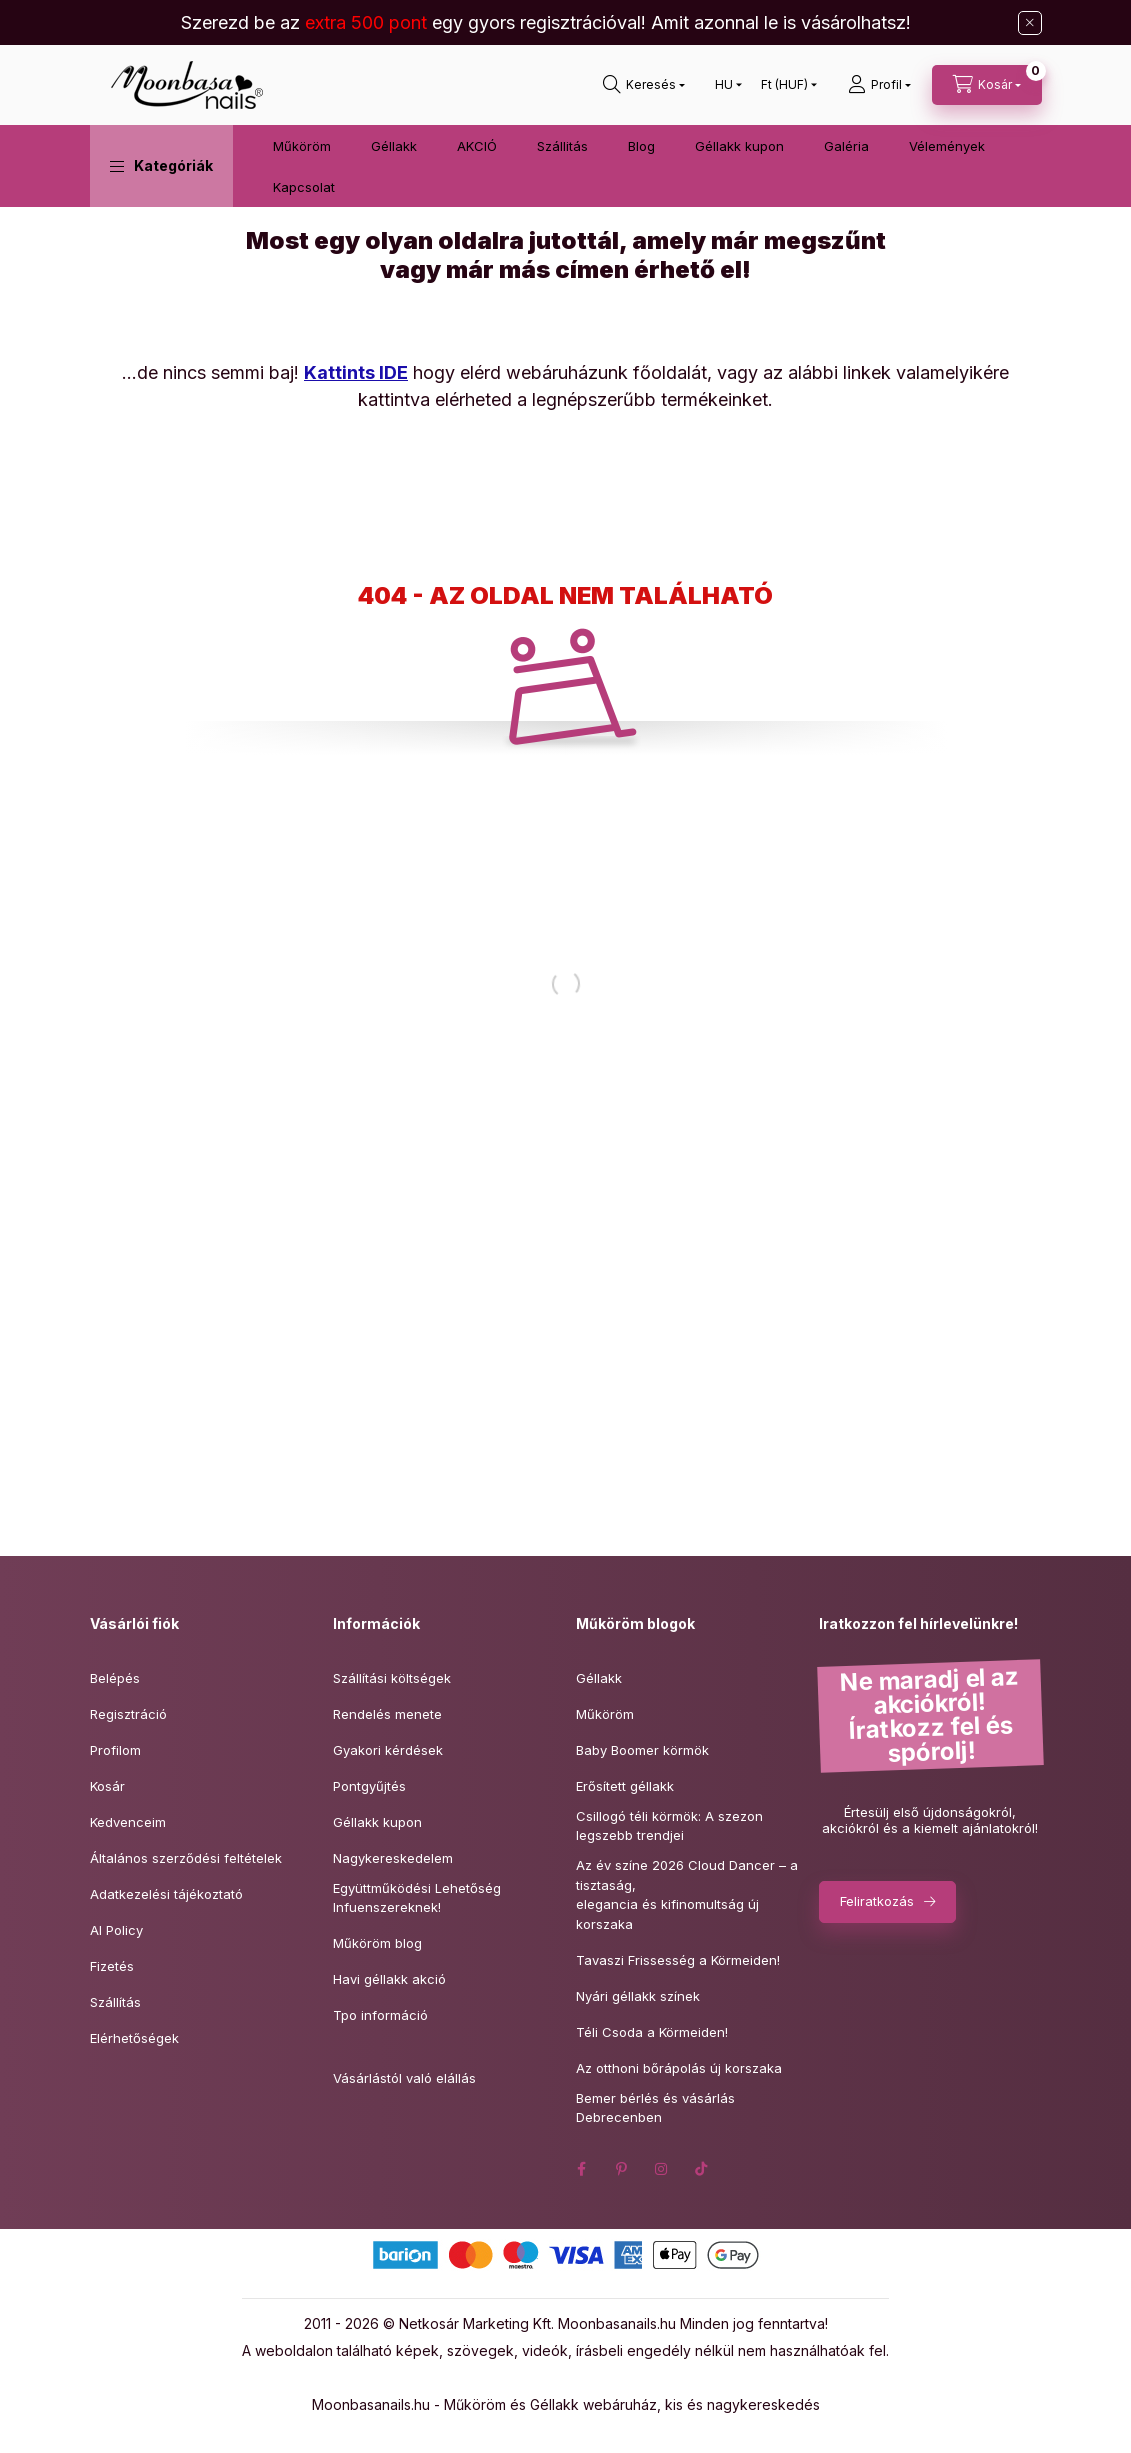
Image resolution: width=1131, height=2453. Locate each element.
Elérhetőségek (134, 2038)
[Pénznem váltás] (784, 85)
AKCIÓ (477, 146)
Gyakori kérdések (388, 1750)
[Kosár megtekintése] (987, 85)
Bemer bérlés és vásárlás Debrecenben (655, 2108)
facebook (582, 2169)
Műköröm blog (377, 1943)
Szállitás (562, 146)
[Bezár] (1030, 23)
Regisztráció (128, 1714)
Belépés (115, 1678)
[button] (161, 166)
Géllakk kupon (739, 146)
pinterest (622, 2169)
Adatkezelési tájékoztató (166, 1894)
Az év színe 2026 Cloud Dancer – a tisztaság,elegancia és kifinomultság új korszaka (687, 1894)
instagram (662, 2169)
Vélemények (947, 146)
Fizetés (112, 1966)
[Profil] (879, 85)
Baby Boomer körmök (642, 1750)
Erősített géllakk (625, 1786)
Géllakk (394, 146)
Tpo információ (380, 2015)
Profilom (115, 1750)
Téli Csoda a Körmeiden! (652, 2032)
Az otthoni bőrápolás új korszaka (679, 2068)
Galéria (846, 146)
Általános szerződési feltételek (186, 1858)
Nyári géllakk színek (638, 1996)
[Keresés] (644, 85)
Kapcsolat (304, 187)
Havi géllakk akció (389, 1979)
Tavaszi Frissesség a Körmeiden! (678, 1960)
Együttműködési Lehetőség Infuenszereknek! (417, 1898)
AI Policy (116, 1930)
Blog (641, 146)
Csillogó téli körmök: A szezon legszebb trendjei (669, 1826)
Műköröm (302, 146)
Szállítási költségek (392, 1678)
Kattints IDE (356, 372)
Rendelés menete (387, 1714)
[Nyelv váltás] (724, 85)
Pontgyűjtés (369, 1786)
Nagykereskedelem (393, 1858)
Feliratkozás (877, 1901)
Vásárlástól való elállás (404, 2078)
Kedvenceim (128, 1822)
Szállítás (115, 2002)
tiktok (702, 2169)
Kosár (107, 1786)
